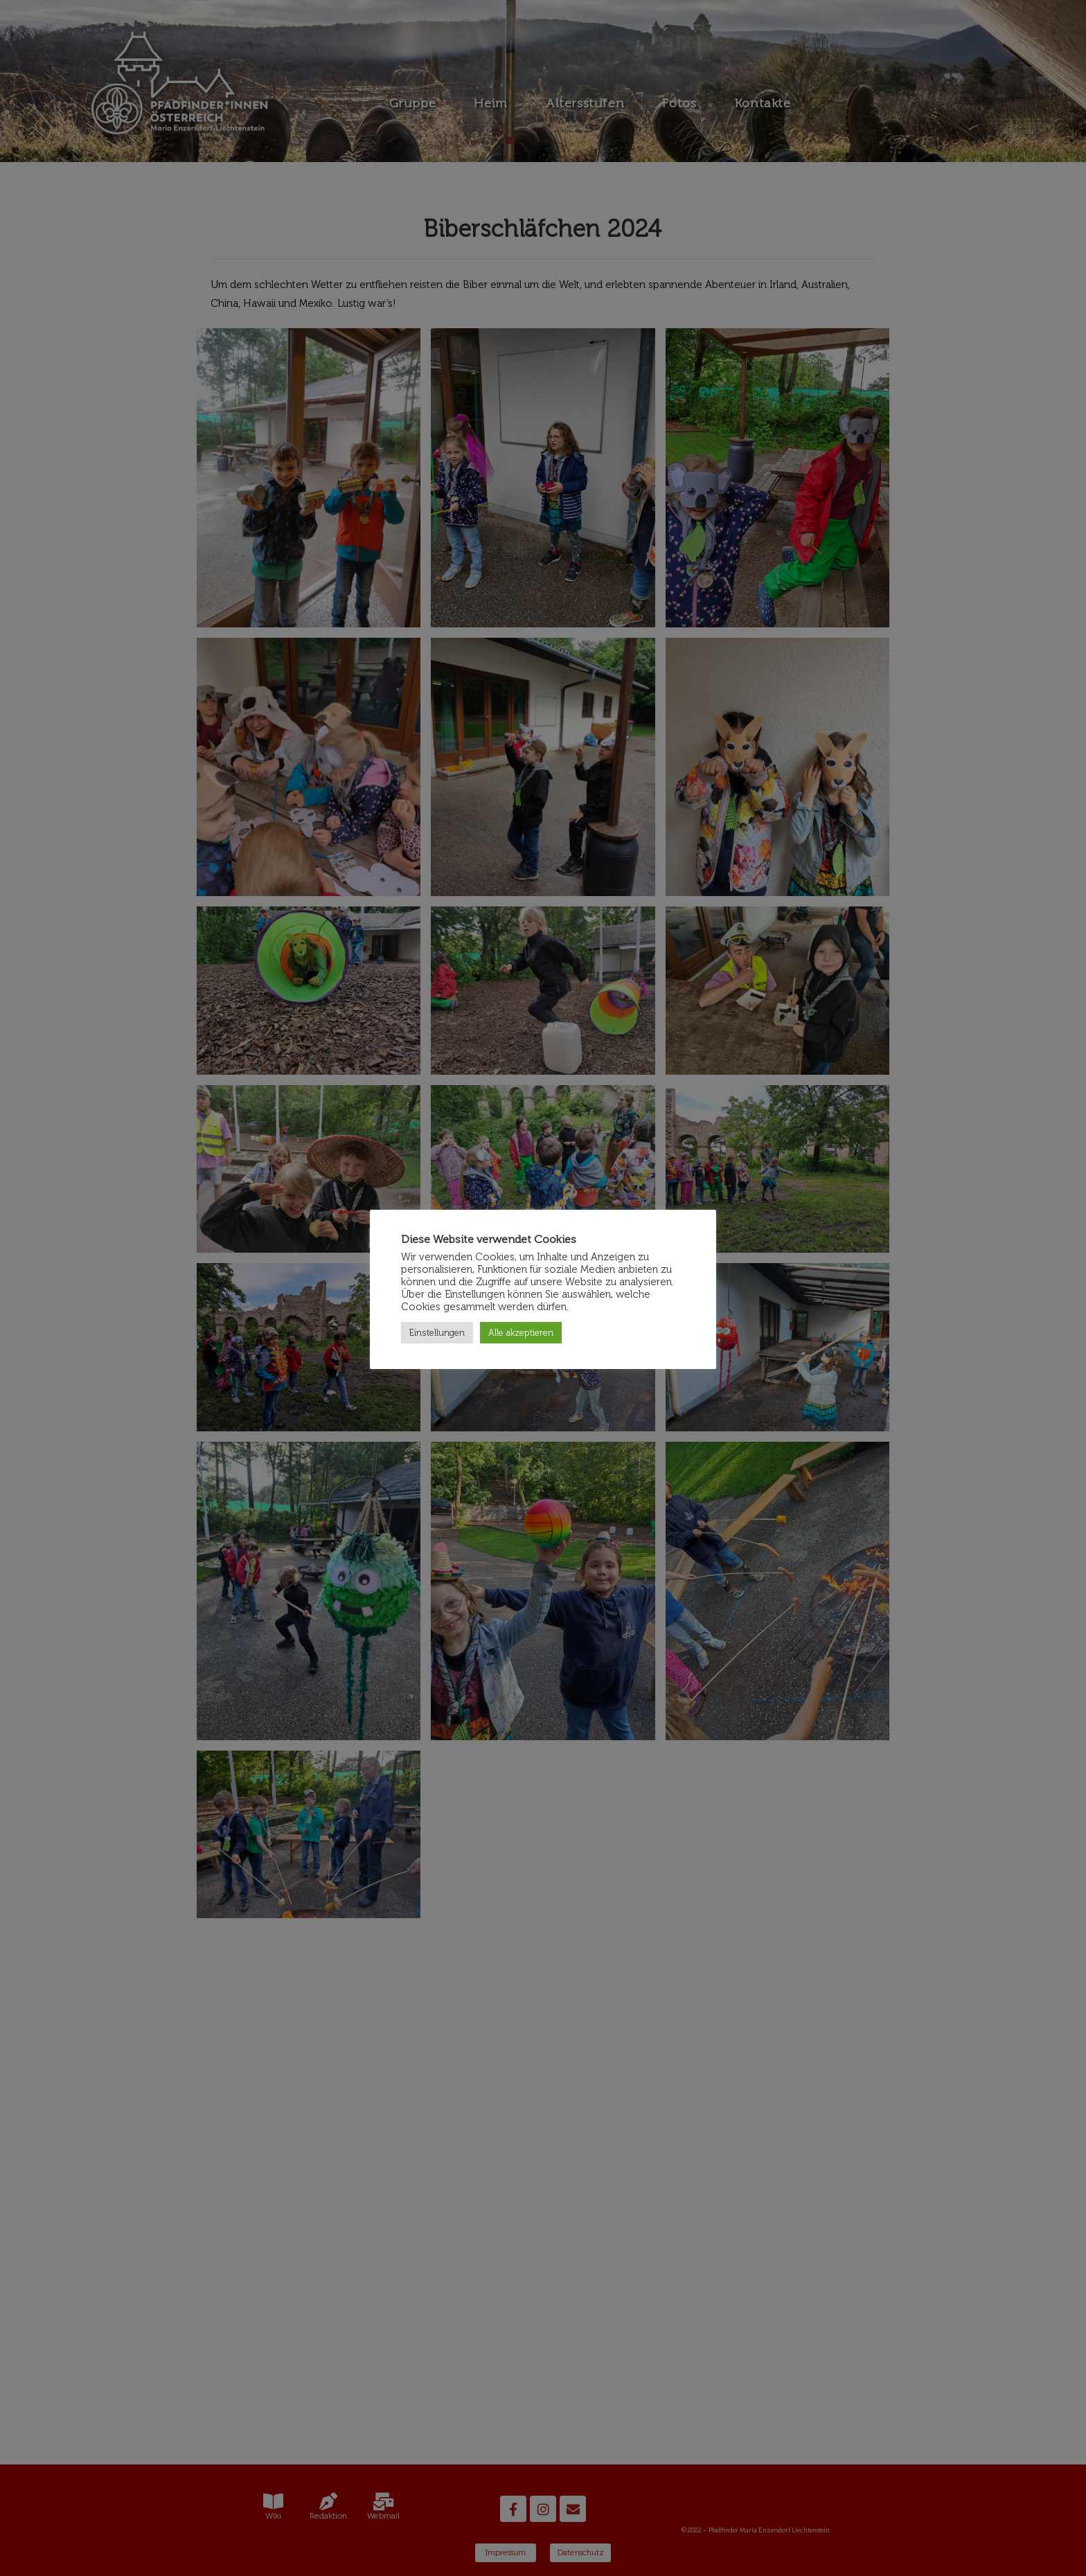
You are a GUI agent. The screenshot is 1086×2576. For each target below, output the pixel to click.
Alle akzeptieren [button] (520, 1332)
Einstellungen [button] (437, 1332)
